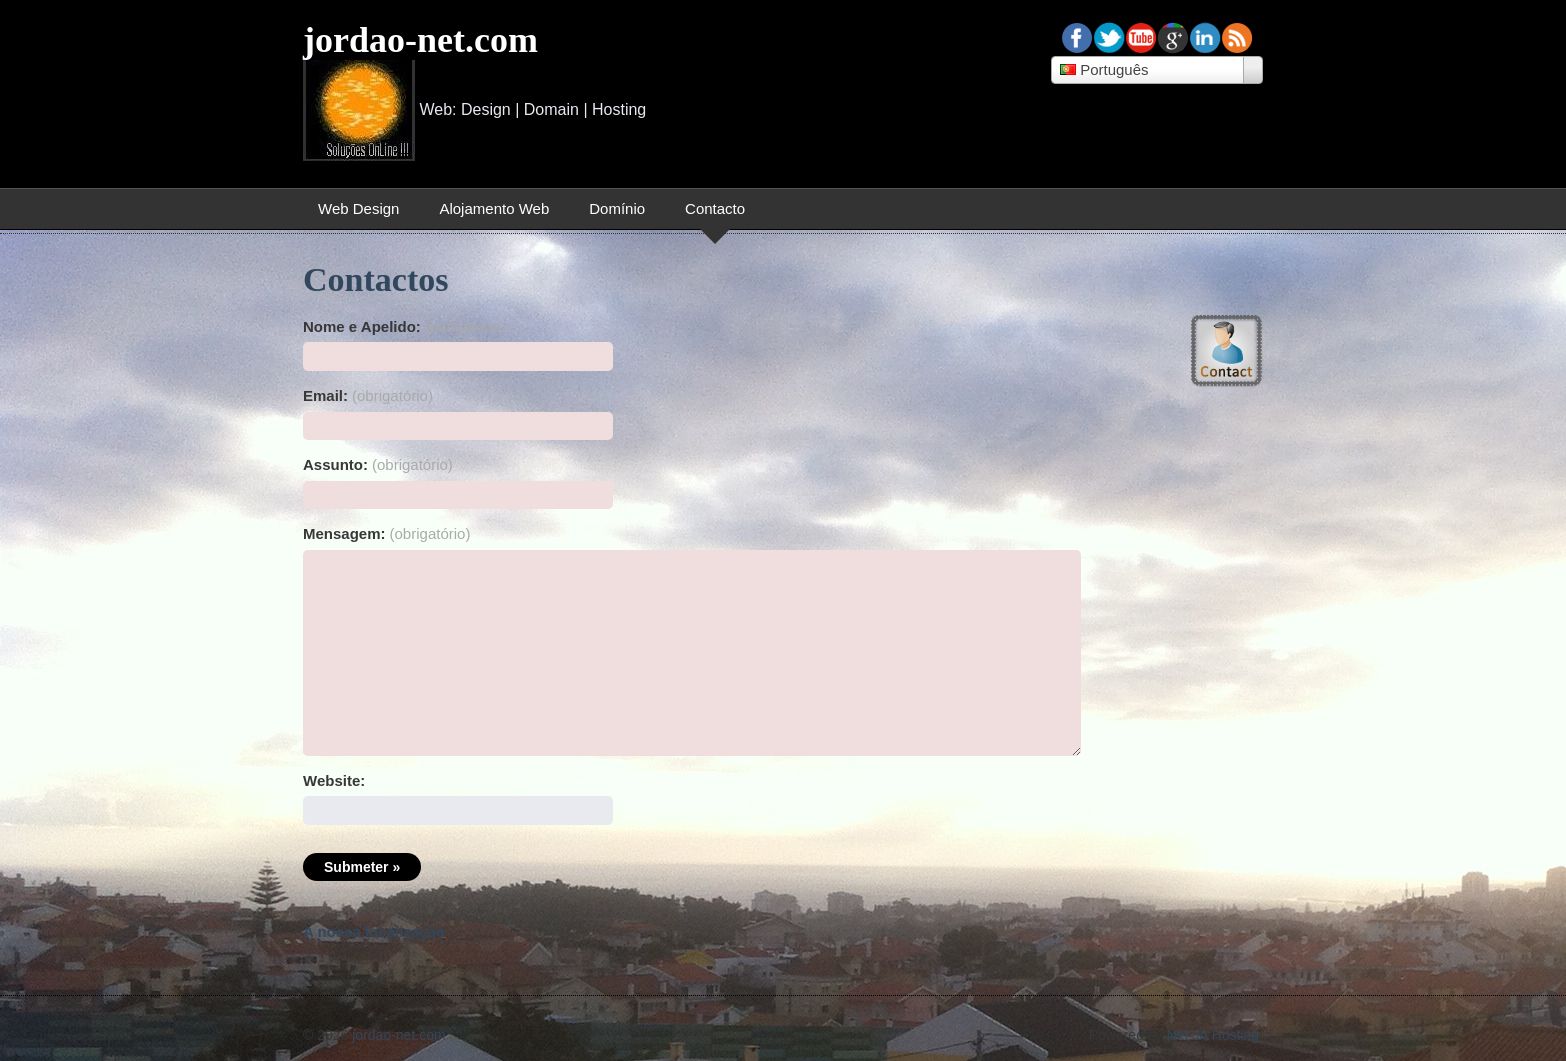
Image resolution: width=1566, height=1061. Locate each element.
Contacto (715, 208)
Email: (368, 395)
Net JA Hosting (1213, 1035)
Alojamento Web (494, 208)
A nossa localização (374, 931)
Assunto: (378, 464)
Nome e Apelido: (404, 326)
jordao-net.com (420, 40)
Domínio (617, 208)
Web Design (358, 208)
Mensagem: (386, 533)
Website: (334, 780)
